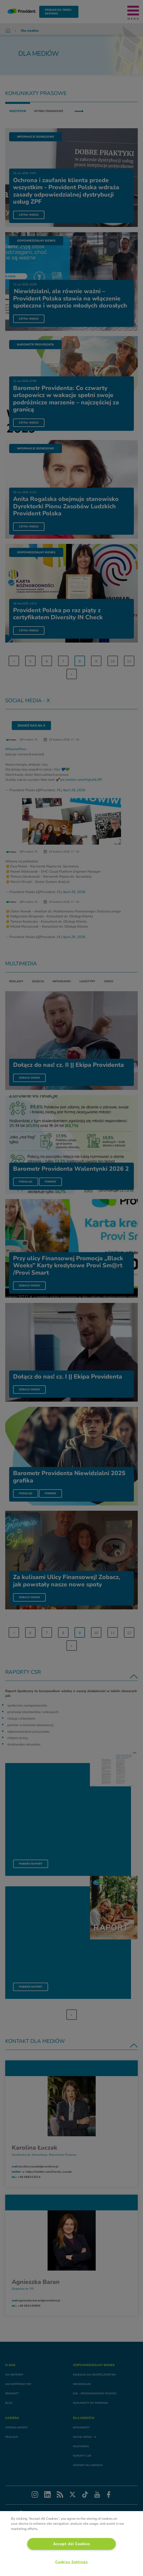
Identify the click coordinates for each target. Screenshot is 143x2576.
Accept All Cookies (71, 2543)
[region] (71, 2543)
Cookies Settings (71, 2561)
